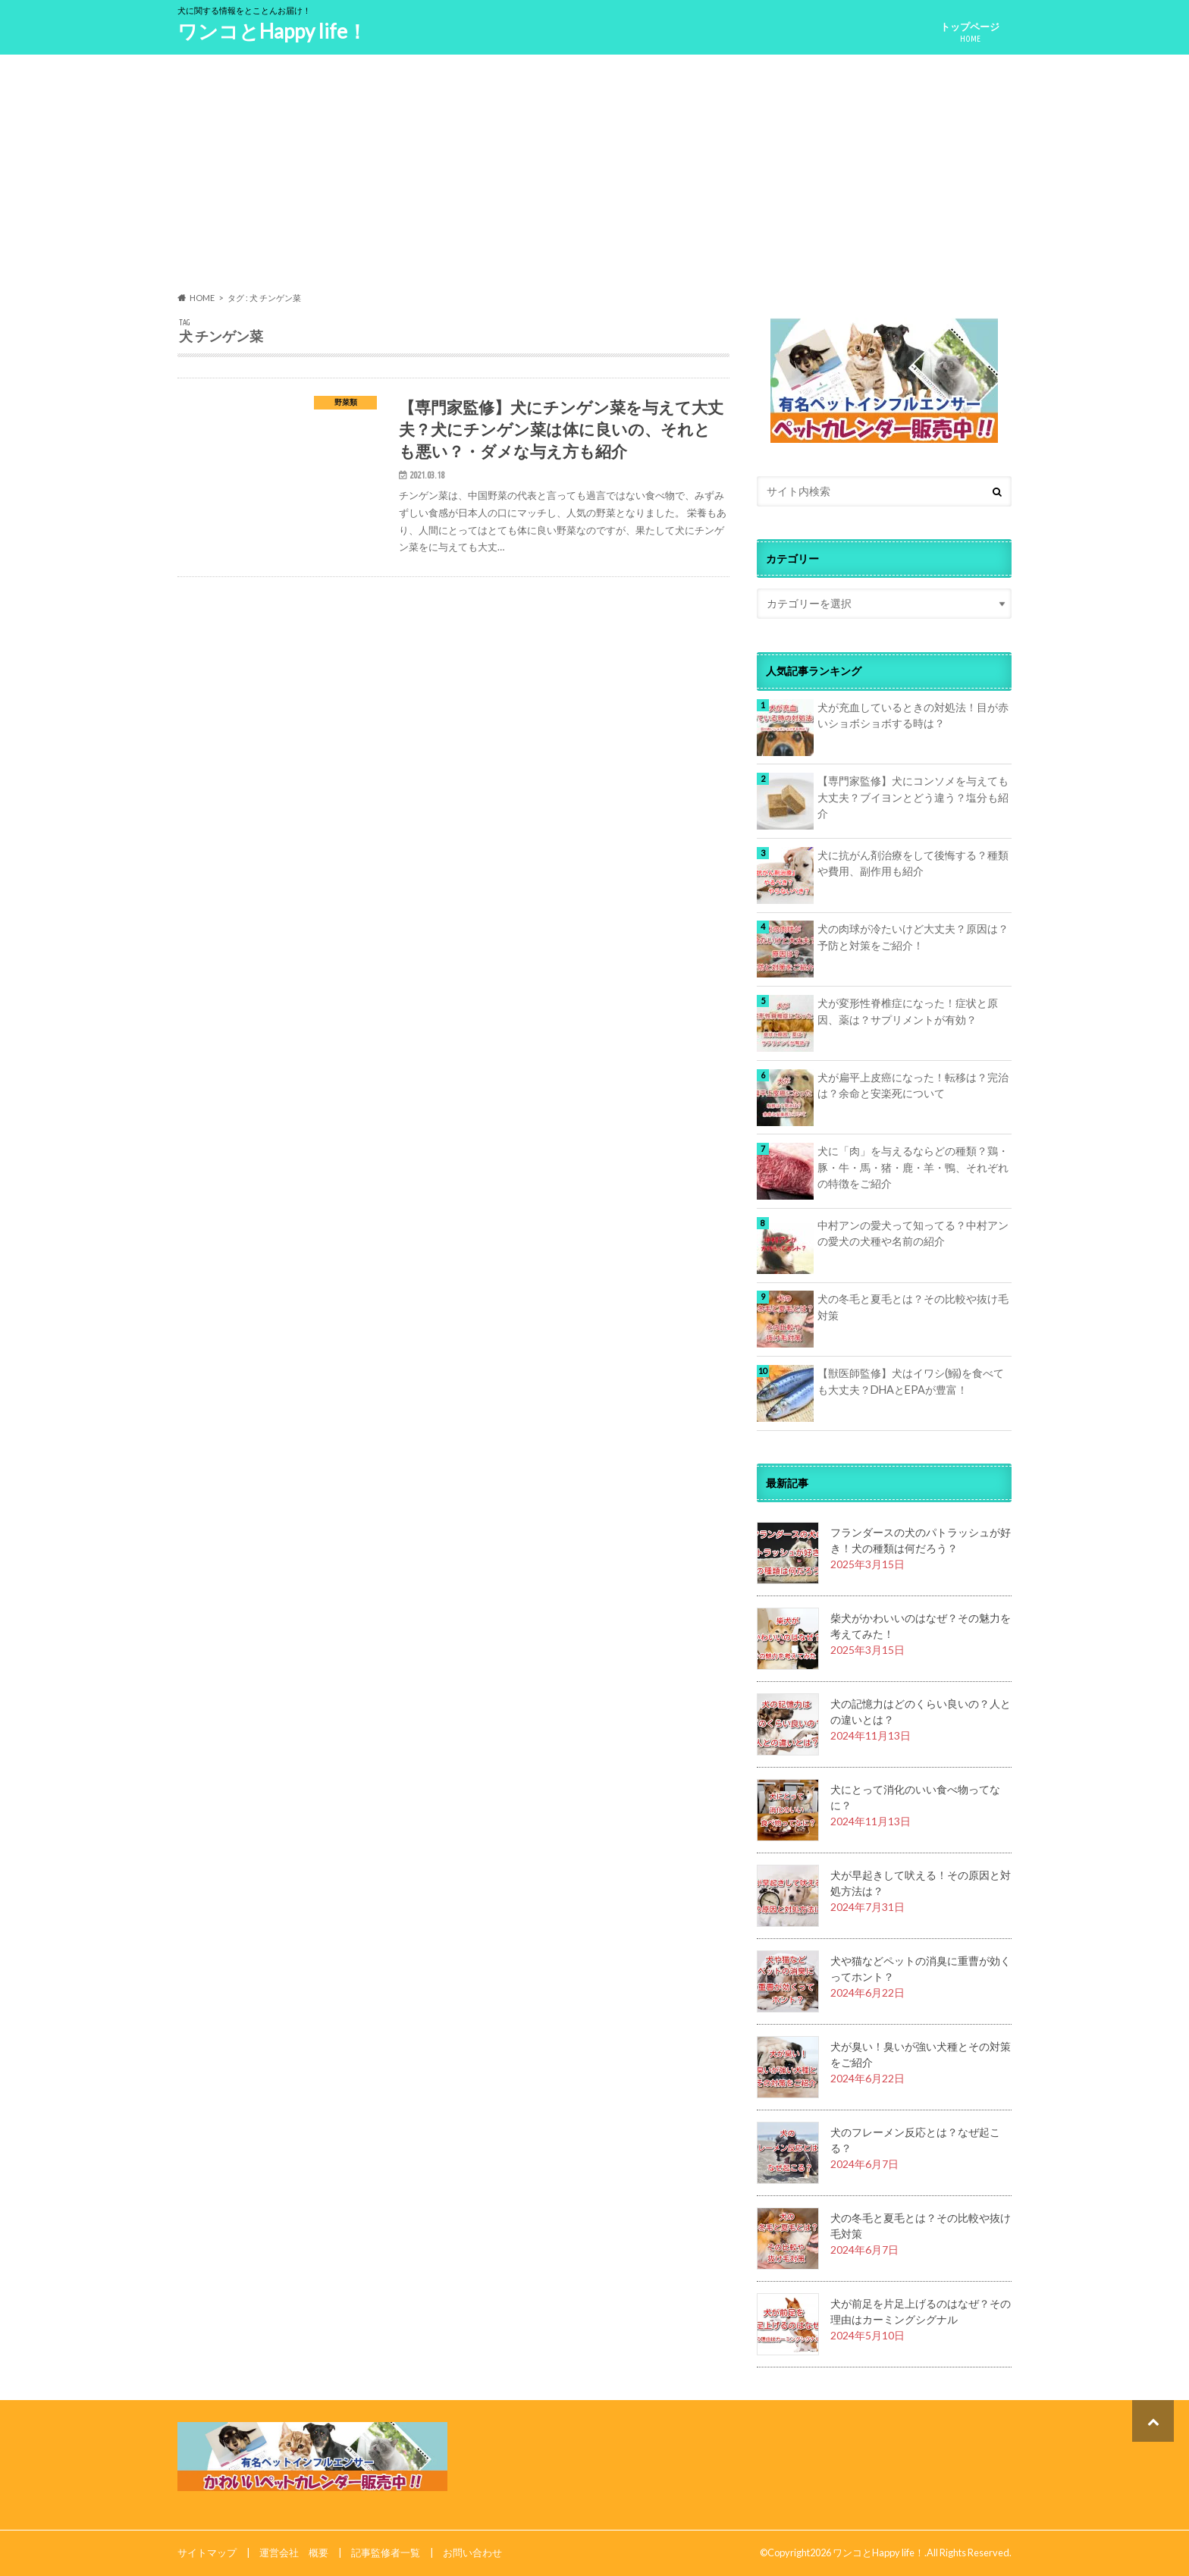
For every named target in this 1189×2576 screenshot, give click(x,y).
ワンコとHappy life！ (272, 31)
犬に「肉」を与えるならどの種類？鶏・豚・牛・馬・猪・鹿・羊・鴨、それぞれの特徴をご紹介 (913, 1167)
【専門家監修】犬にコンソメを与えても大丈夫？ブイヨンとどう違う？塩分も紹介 (913, 797)
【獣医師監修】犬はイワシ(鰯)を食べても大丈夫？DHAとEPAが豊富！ (910, 1381)
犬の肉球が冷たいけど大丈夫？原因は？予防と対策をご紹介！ (913, 937)
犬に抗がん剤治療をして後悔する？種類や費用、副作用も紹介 (913, 863)
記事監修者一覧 (385, 2552)
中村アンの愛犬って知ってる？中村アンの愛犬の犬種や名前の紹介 (913, 1233)
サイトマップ (207, 2552)
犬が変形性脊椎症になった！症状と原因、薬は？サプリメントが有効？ (907, 1011)
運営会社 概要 (293, 2552)
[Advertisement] (594, 173)
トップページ (969, 32)
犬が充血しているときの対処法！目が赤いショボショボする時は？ (913, 715)
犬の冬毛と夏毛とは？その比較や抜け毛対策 (913, 1307)
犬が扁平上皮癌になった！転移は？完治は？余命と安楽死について (913, 1085)
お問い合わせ (472, 2552)
